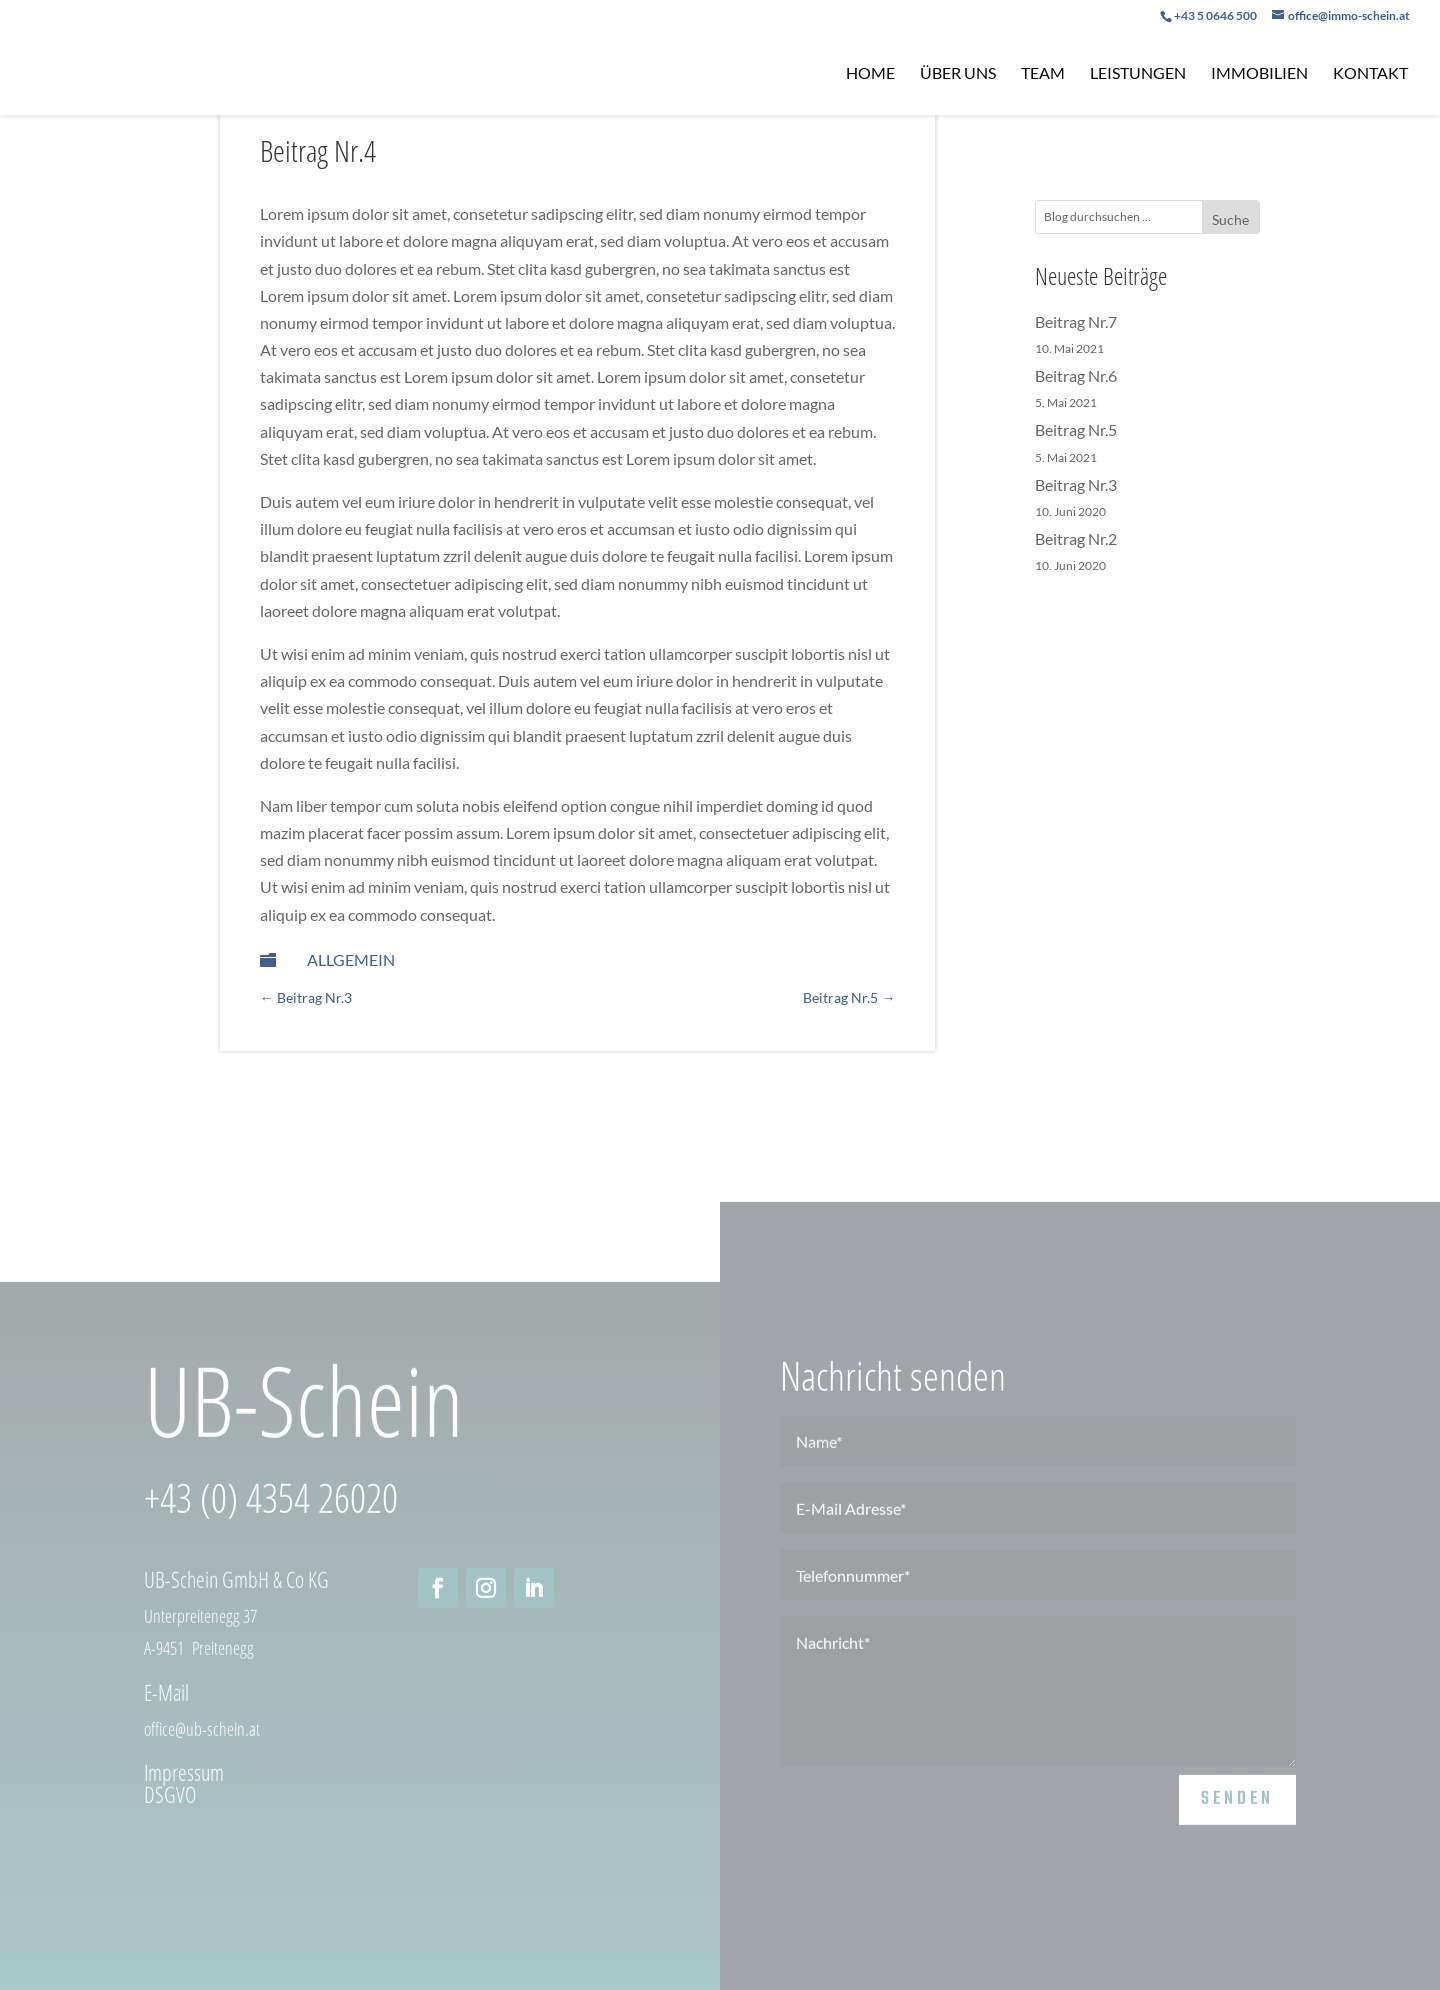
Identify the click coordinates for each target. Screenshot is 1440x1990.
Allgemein (351, 959)
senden (1237, 1814)
